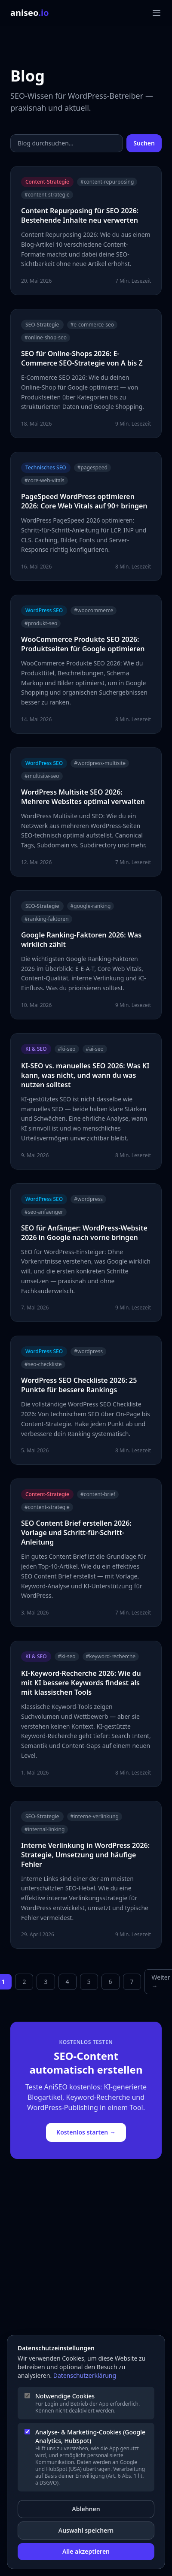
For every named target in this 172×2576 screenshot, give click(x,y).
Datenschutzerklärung (84, 2375)
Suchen (144, 143)
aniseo (29, 12)
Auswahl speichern (86, 2530)
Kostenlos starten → (86, 2132)
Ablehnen (86, 2509)
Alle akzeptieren (86, 2551)
